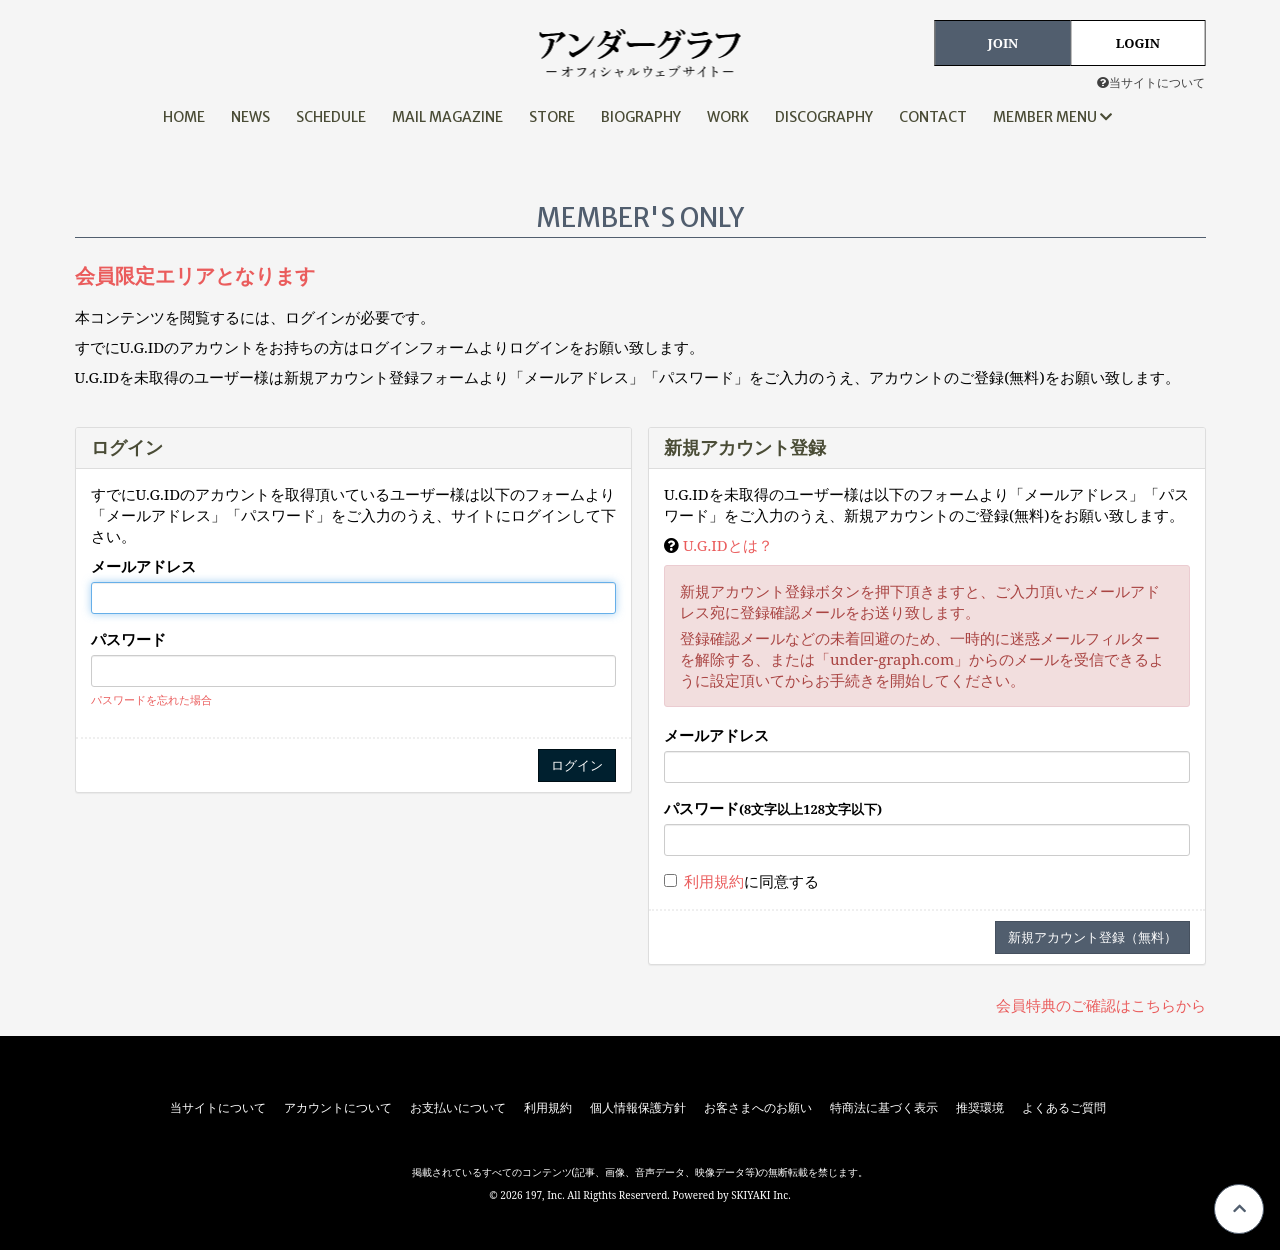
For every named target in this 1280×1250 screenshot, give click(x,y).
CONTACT (933, 117)
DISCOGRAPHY (824, 117)
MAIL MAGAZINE (447, 117)
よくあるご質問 (1064, 1108)
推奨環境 (980, 1108)
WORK (728, 117)
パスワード (128, 639)
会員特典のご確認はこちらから (1101, 1005)
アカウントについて (338, 1108)
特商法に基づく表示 (884, 1108)
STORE (552, 117)
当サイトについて (1151, 82)
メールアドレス (143, 566)
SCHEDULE (331, 117)
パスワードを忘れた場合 (151, 699)
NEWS (250, 117)
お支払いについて (458, 1108)
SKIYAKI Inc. (761, 1195)
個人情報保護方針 (638, 1108)
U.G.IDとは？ (728, 545)
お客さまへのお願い (758, 1108)
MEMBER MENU (1052, 117)
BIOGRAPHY (641, 117)
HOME (184, 117)
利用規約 (714, 881)
